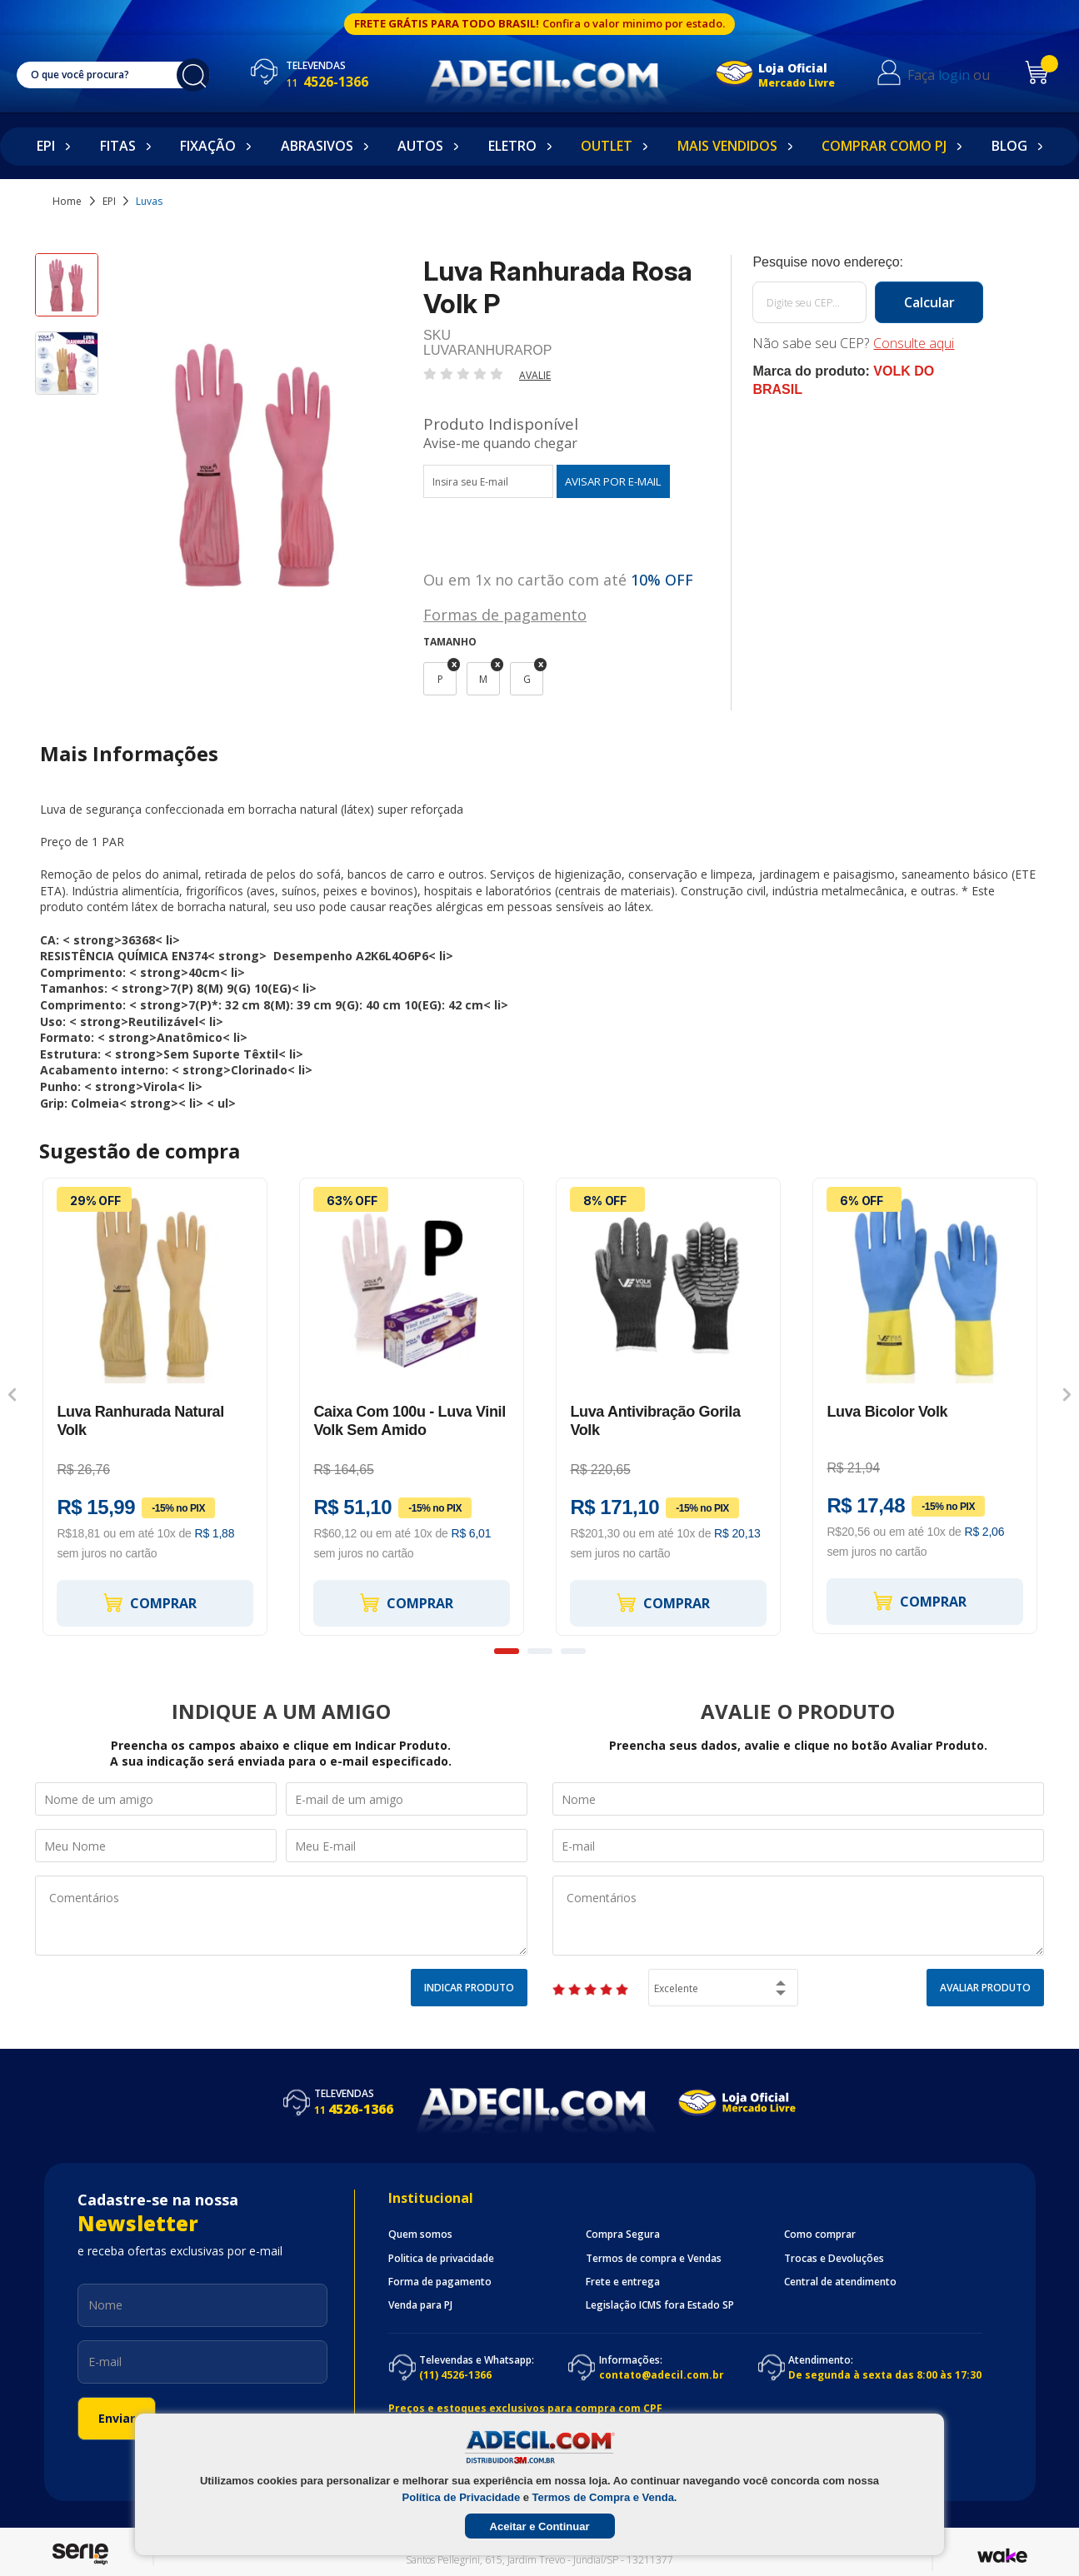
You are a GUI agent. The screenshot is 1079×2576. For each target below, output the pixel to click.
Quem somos (420, 2234)
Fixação (208, 146)
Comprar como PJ (884, 146)
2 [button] (539, 1651)
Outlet (606, 146)
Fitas (118, 146)
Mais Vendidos (727, 146)
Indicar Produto (469, 1988)
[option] (66, 292)
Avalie (535, 375)
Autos (420, 146)
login (954, 75)
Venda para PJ (420, 2305)
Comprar (149, 1602)
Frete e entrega (623, 2282)
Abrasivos (317, 146)
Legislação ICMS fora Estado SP (660, 2305)
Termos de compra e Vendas (654, 2258)
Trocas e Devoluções (834, 2258)
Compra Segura (623, 2234)
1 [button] (506, 1651)
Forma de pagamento (440, 2282)
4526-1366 (327, 81)
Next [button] (1067, 1394)
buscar (193, 75)
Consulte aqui (913, 343)
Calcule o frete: (867, 262)
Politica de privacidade (441, 2258)
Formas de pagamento (505, 613)
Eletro (512, 146)
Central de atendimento (840, 2282)
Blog (1009, 146)
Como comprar (820, 2234)
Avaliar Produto (985, 1988)
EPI (46, 146)
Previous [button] (12, 1394)
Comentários (281, 1916)
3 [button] (573, 1651)
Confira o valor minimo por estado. (633, 23)
